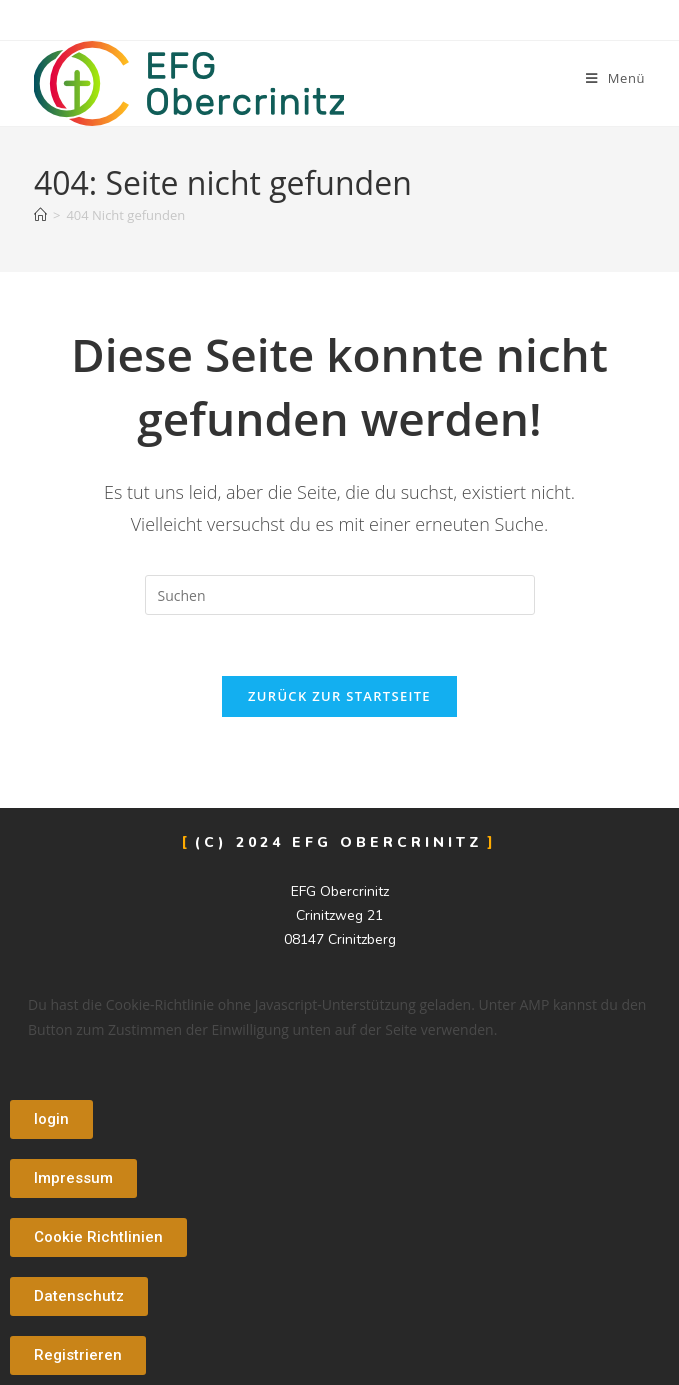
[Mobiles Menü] (615, 78)
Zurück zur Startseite (339, 696)
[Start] (40, 215)
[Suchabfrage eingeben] (340, 595)
